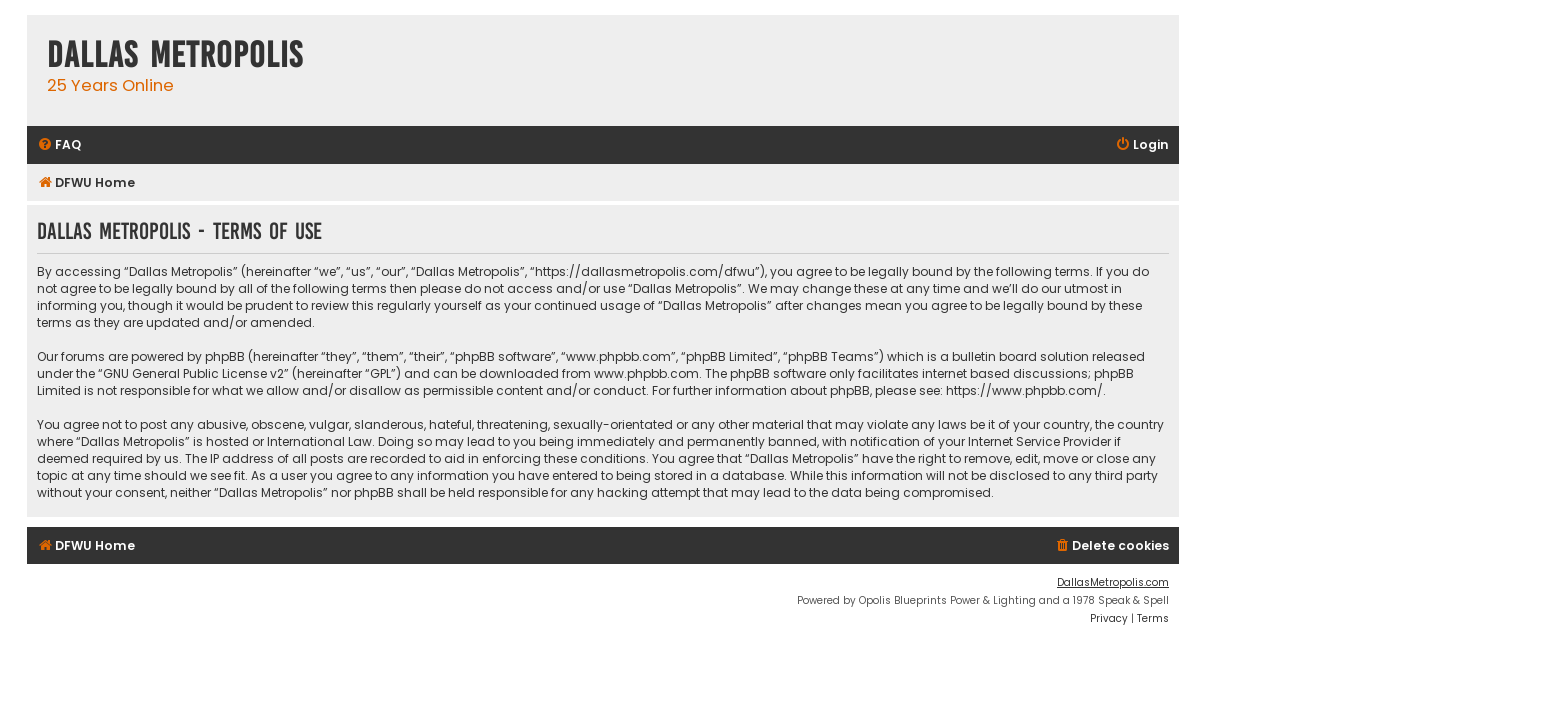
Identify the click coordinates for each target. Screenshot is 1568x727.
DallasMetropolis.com (1113, 582)
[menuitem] (59, 145)
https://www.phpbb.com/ (1024, 390)
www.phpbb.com (646, 373)
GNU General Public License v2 (193, 373)
